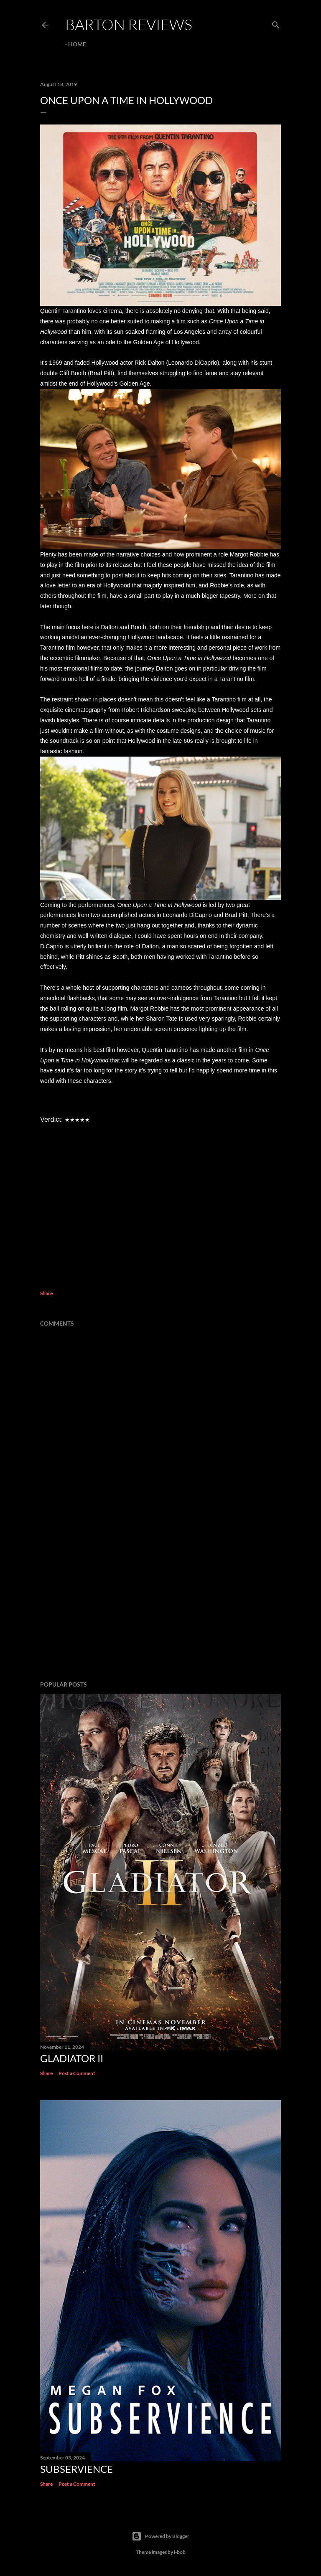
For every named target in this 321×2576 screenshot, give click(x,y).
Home (77, 44)
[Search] (276, 23)
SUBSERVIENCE (76, 2469)
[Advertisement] (160, 1601)
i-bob (180, 2552)
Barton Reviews (128, 24)
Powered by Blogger (160, 2536)
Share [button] (46, 1293)
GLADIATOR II (71, 2058)
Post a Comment (77, 2073)
